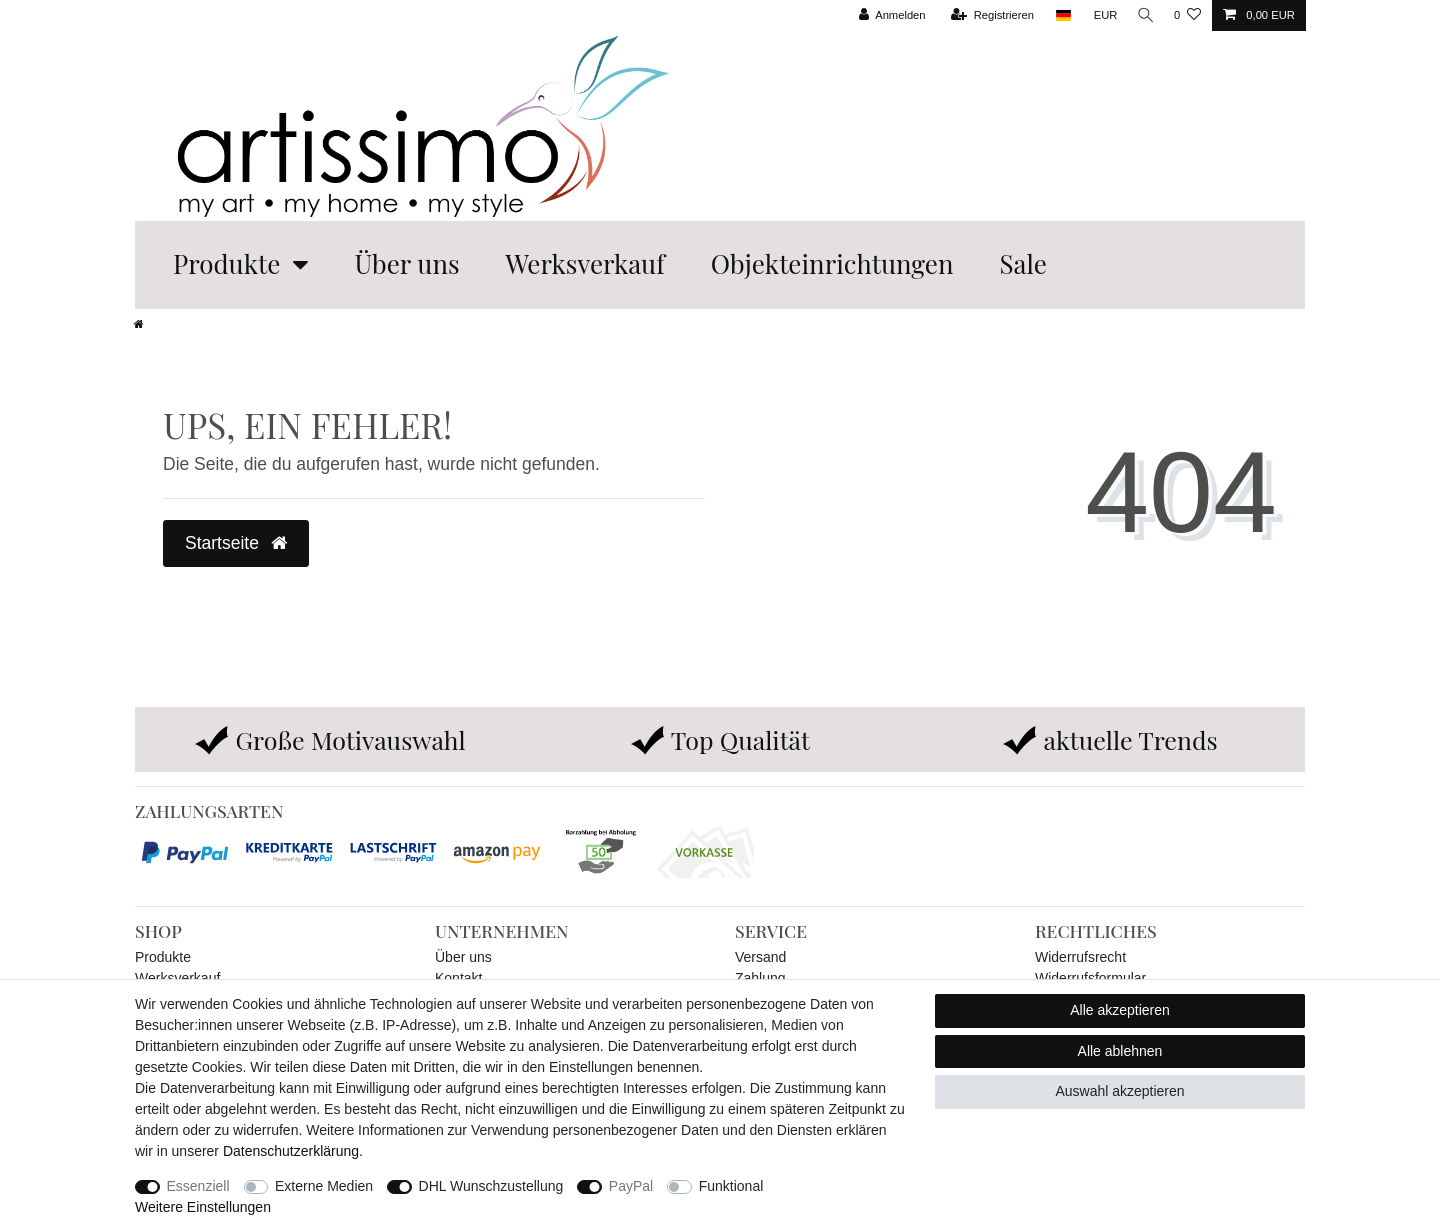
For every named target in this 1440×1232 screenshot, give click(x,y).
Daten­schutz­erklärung (291, 1151)
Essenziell (198, 1186)
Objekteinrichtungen (832, 263)
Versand (760, 957)
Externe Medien (324, 1186)
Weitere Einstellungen (203, 1207)
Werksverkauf (585, 263)
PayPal (631, 1186)
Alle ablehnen (1120, 1051)
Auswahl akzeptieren (1119, 1091)
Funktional (731, 1186)
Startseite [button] (236, 543)
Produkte (226, 263)
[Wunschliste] (1187, 15)
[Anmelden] (886, 15)
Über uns (406, 263)
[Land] (1057, 15)
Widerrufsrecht (1080, 957)
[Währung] (1100, 15)
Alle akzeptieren (1120, 1010)
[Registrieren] (986, 15)
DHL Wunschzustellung (491, 1186)
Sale (1022, 263)
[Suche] (1143, 15)
